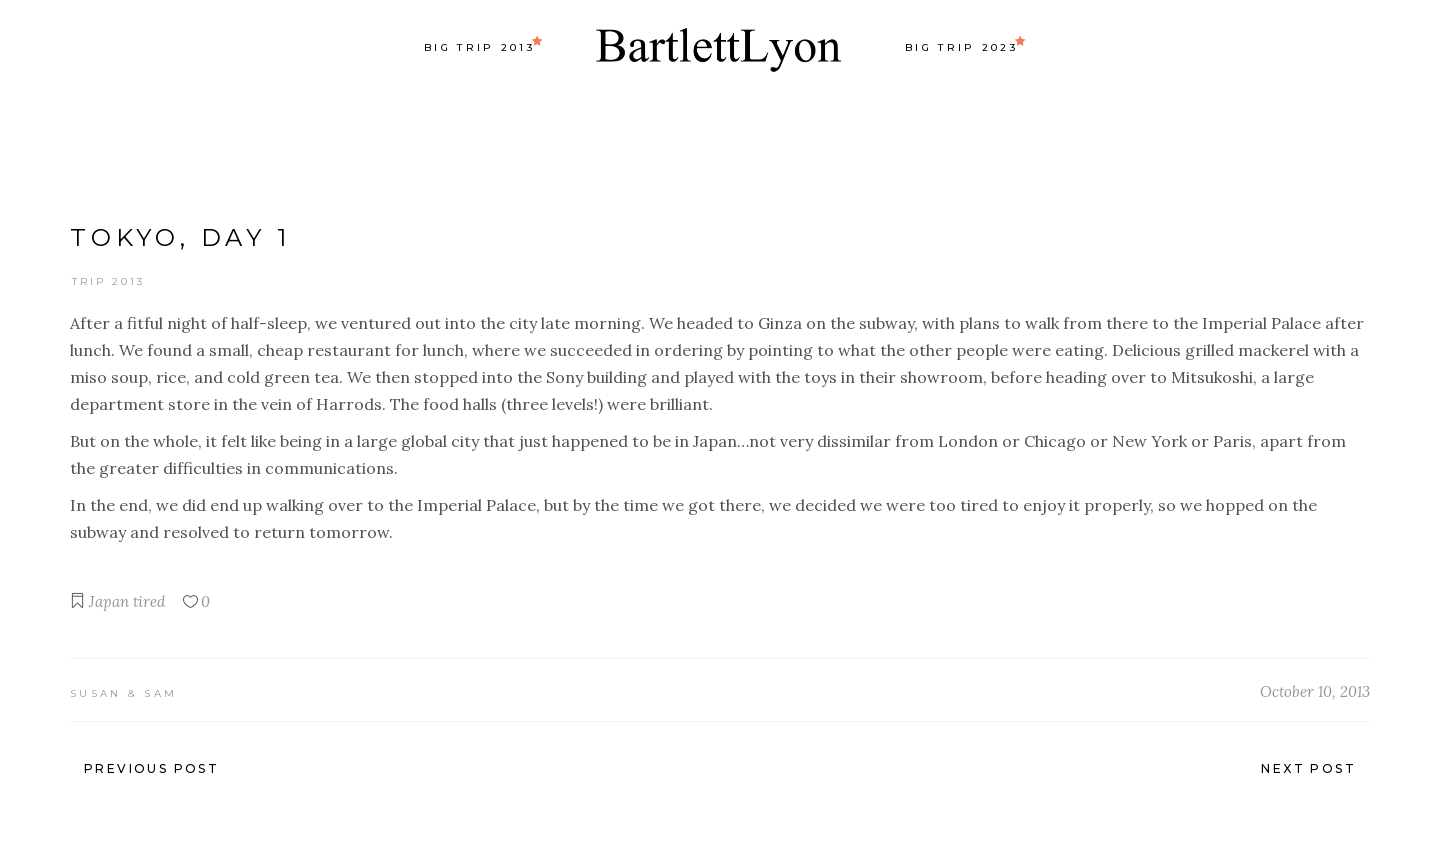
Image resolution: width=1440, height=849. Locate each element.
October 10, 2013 (1315, 691)
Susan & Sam (123, 693)
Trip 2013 (108, 281)
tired (149, 601)
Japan (109, 601)
